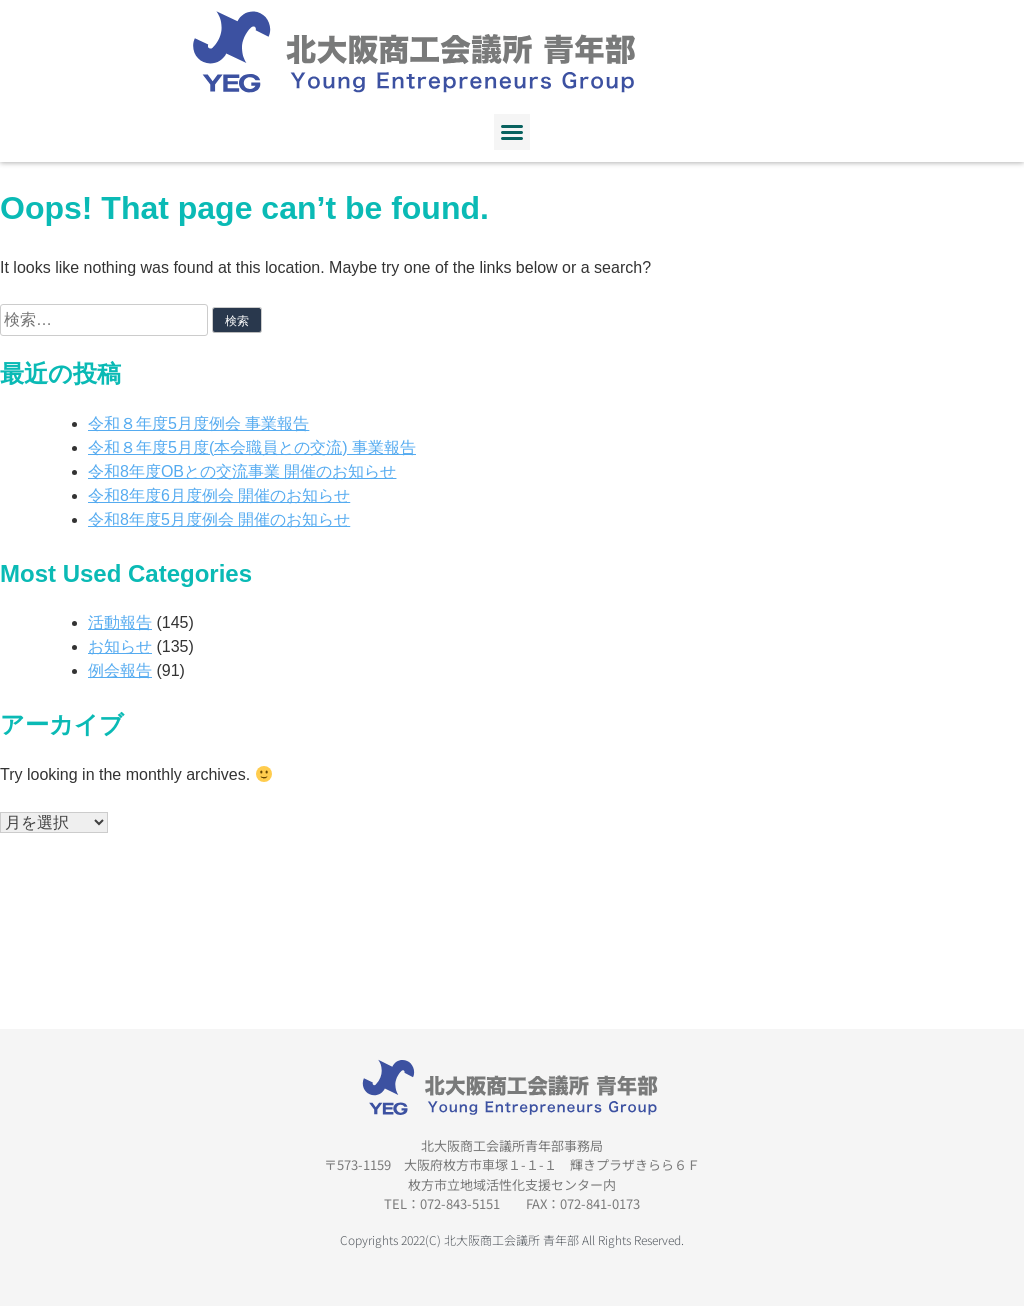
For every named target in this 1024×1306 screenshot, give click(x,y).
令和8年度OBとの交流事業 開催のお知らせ (242, 471)
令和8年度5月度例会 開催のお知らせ (219, 519)
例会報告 (120, 670)
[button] (512, 132)
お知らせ (120, 646)
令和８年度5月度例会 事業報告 (198, 423)
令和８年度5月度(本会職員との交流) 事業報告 (252, 447)
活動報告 (120, 622)
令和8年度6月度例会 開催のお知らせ (219, 495)
